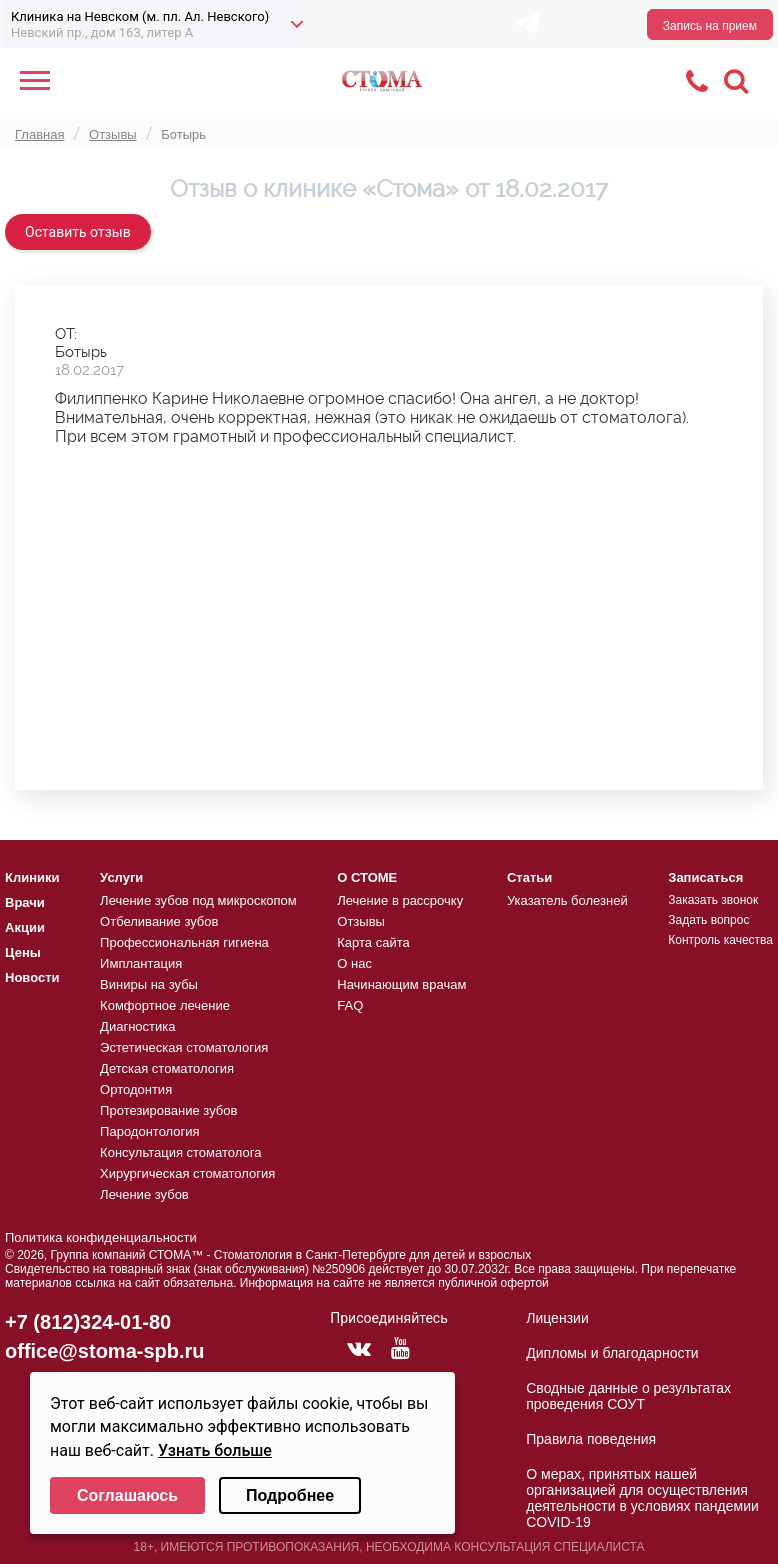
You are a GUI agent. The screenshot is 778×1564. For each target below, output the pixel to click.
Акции (25, 927)
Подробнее (290, 1495)
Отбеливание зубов (159, 921)
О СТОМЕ (367, 877)
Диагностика (137, 1026)
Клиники (32, 877)
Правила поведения (591, 1439)
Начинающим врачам (401, 984)
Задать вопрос (708, 920)
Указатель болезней (567, 900)
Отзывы (361, 921)
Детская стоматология (167, 1068)
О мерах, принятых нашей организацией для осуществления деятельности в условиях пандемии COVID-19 (642, 1498)
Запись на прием (710, 26)
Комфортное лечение (165, 1005)
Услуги (121, 877)
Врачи (25, 902)
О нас (354, 963)
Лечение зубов (144, 1194)
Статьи (529, 877)
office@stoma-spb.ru (105, 1351)
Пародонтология (150, 1131)
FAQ (350, 1005)
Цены (23, 952)
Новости (32, 977)
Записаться (705, 877)
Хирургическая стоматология (187, 1173)
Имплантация (141, 963)
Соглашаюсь (127, 1495)
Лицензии (557, 1318)
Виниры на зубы (149, 984)
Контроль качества (720, 940)
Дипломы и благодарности (612, 1353)
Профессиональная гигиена (184, 942)
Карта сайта (373, 942)
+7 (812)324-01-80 (88, 1322)
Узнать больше (215, 1450)
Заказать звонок (713, 900)
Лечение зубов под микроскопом (198, 900)
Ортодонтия (136, 1089)
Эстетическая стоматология (184, 1047)
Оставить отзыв (78, 232)
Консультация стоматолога (180, 1152)
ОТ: (66, 334)
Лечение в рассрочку (400, 900)
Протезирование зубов (168, 1110)
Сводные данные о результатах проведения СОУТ (628, 1396)
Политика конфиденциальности (101, 1237)
